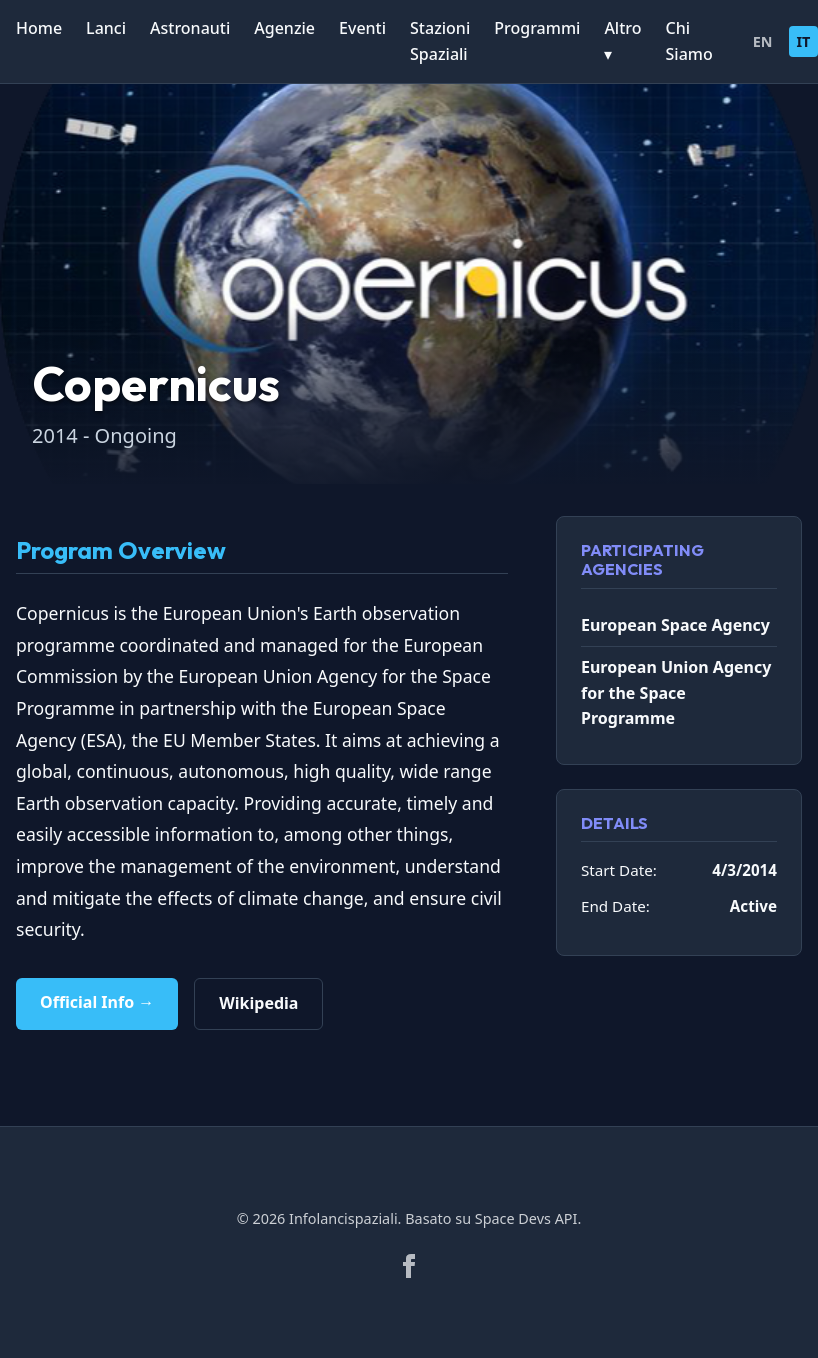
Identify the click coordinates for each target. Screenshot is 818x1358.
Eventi (362, 28)
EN (763, 41)
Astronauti (190, 28)
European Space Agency (675, 625)
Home (39, 28)
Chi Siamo (689, 41)
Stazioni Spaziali (440, 41)
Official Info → (97, 1002)
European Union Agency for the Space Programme (676, 692)
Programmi (537, 28)
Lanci (106, 28)
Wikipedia (258, 1003)
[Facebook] (409, 1266)
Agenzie (284, 28)
